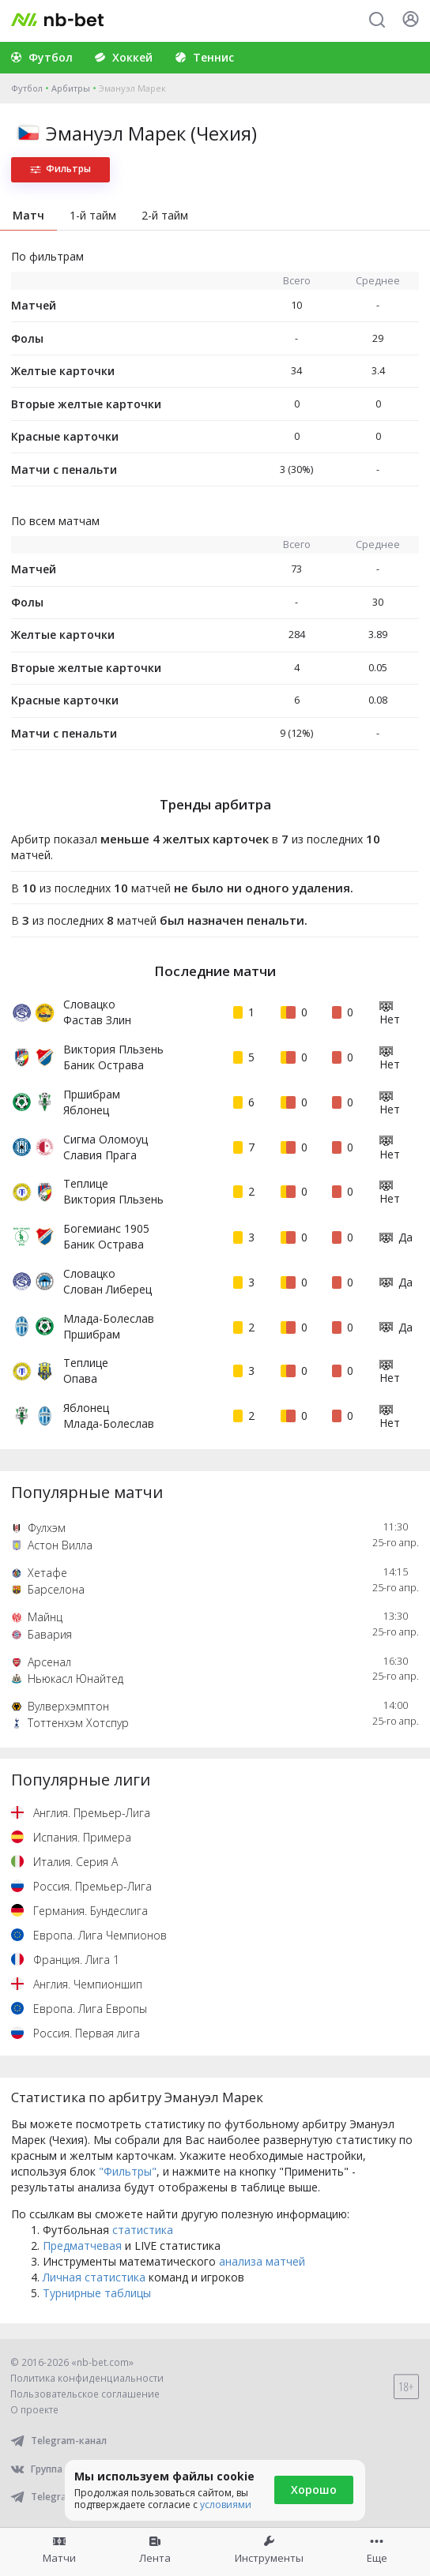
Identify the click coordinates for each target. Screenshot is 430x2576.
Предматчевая (82, 2245)
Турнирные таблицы (97, 2292)
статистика (142, 2229)
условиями (225, 2504)
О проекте (34, 2409)
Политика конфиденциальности (87, 2378)
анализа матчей (262, 2261)
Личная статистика (94, 2277)
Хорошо (314, 2489)
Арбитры (70, 88)
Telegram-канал (58, 2440)
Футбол (27, 88)
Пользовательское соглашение (85, 2394)
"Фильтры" (128, 2171)
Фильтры (60, 168)
